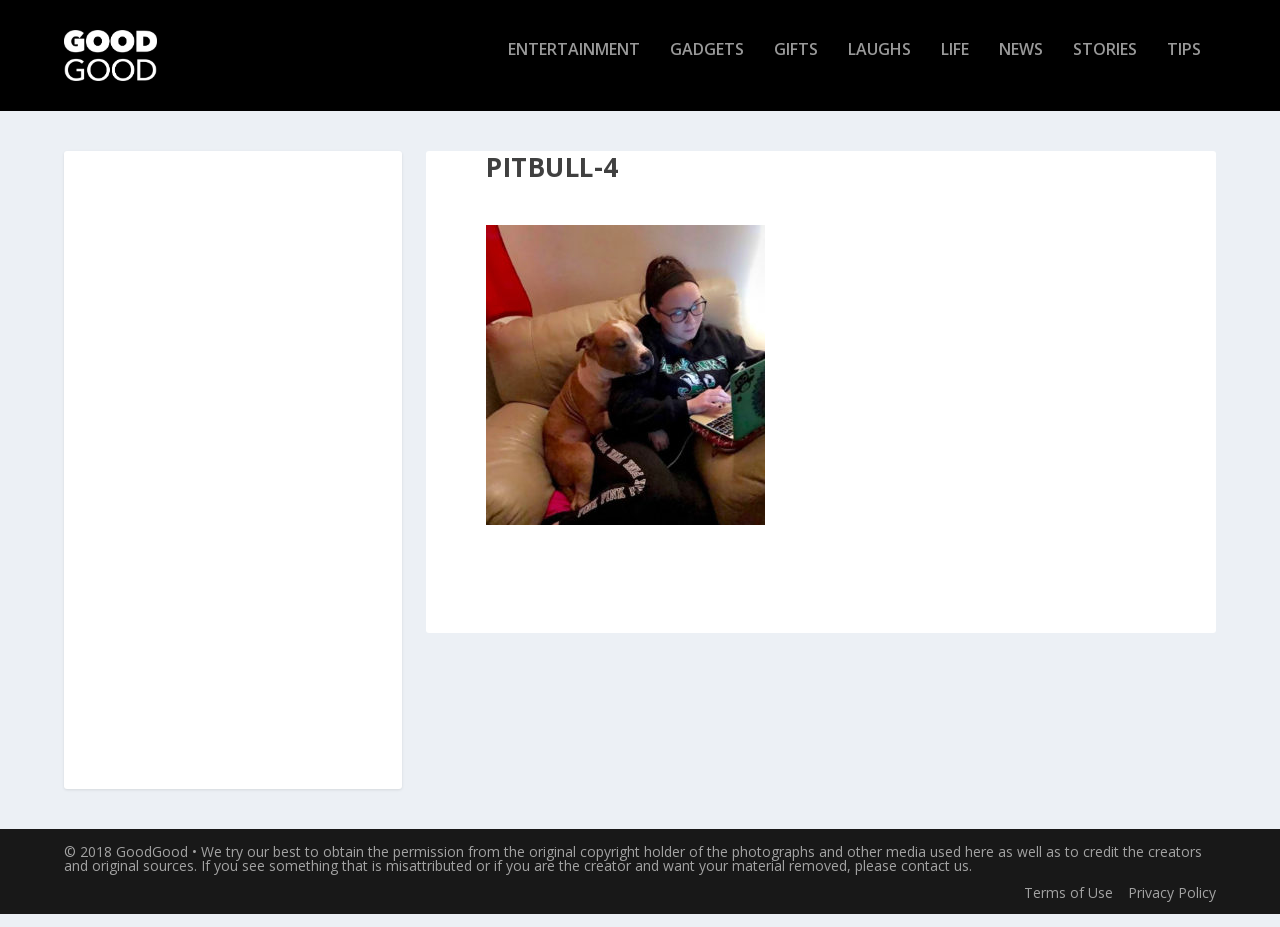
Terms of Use (1068, 904)
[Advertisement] (233, 484)
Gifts (796, 63)
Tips (1184, 63)
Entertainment (574, 63)
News (1021, 63)
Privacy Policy (1172, 904)
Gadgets (707, 63)
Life (955, 63)
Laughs (879, 63)
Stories (1105, 63)
